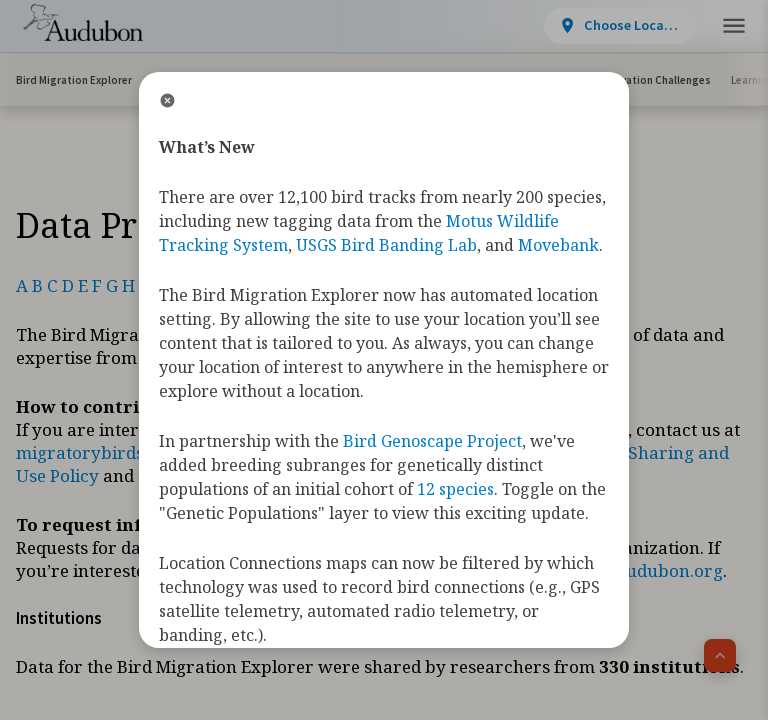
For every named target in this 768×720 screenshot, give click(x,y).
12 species (455, 489)
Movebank (558, 245)
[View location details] (463, 26)
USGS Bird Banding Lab (386, 245)
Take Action (600, 24)
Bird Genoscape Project (432, 441)
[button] (734, 26)
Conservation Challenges (648, 80)
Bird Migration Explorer (74, 80)
